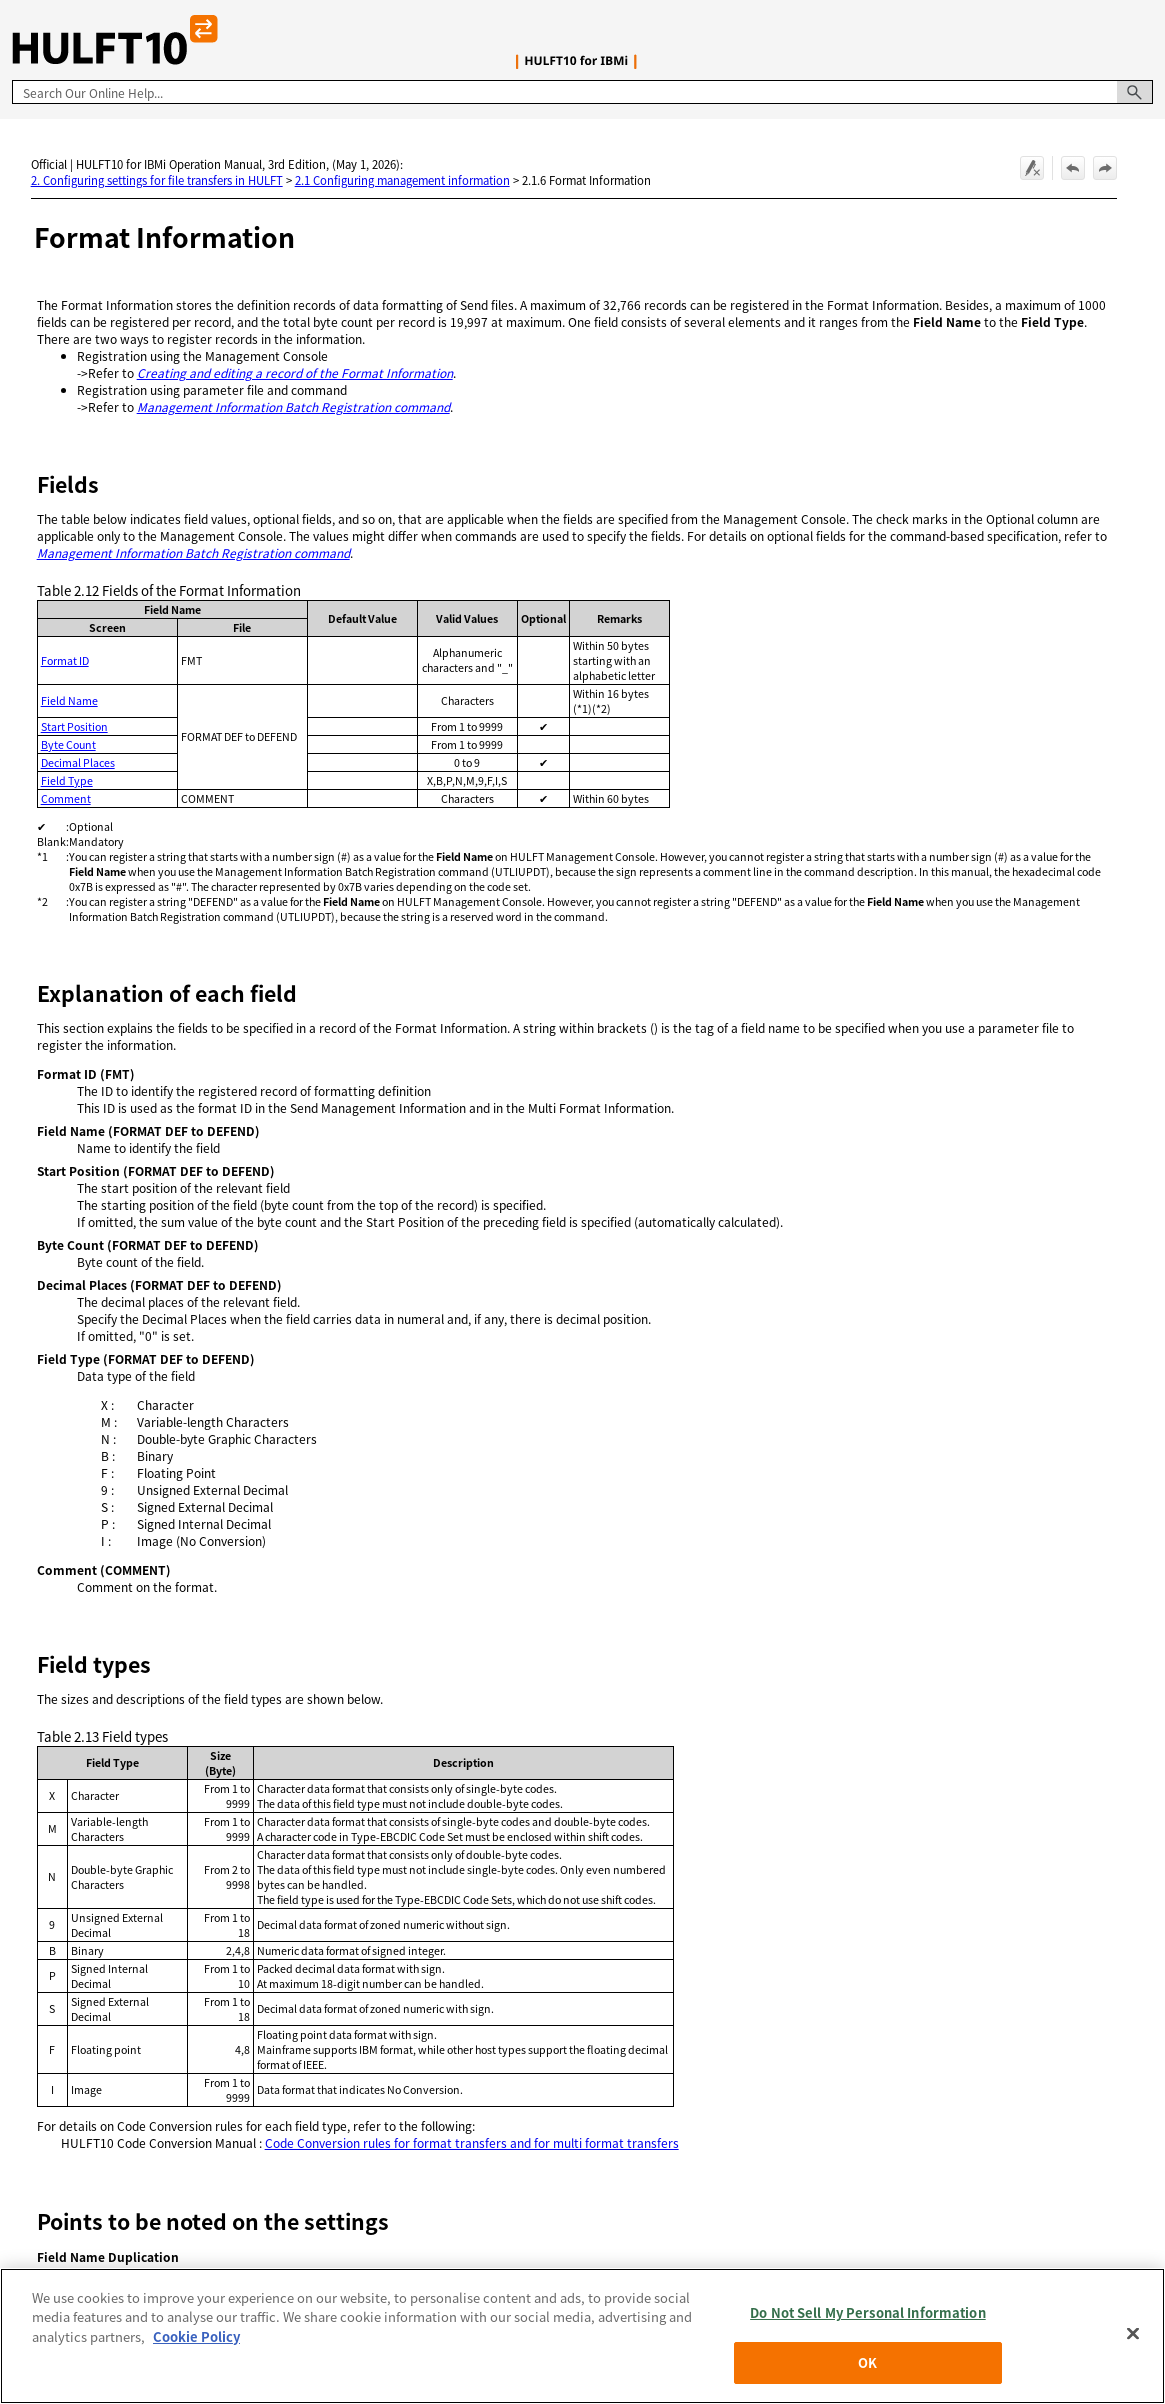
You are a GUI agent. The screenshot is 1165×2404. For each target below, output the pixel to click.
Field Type (67, 780)
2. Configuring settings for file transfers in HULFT (157, 180)
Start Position (74, 726)
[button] (1135, 92)
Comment (66, 798)
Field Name (69, 700)
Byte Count (68, 744)
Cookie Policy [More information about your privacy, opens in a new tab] (196, 2349)
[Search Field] (582, 92)
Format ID (65, 660)
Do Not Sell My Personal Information (868, 2325)
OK (867, 2375)
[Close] (1133, 2346)
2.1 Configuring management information (402, 180)
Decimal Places (78, 762)
